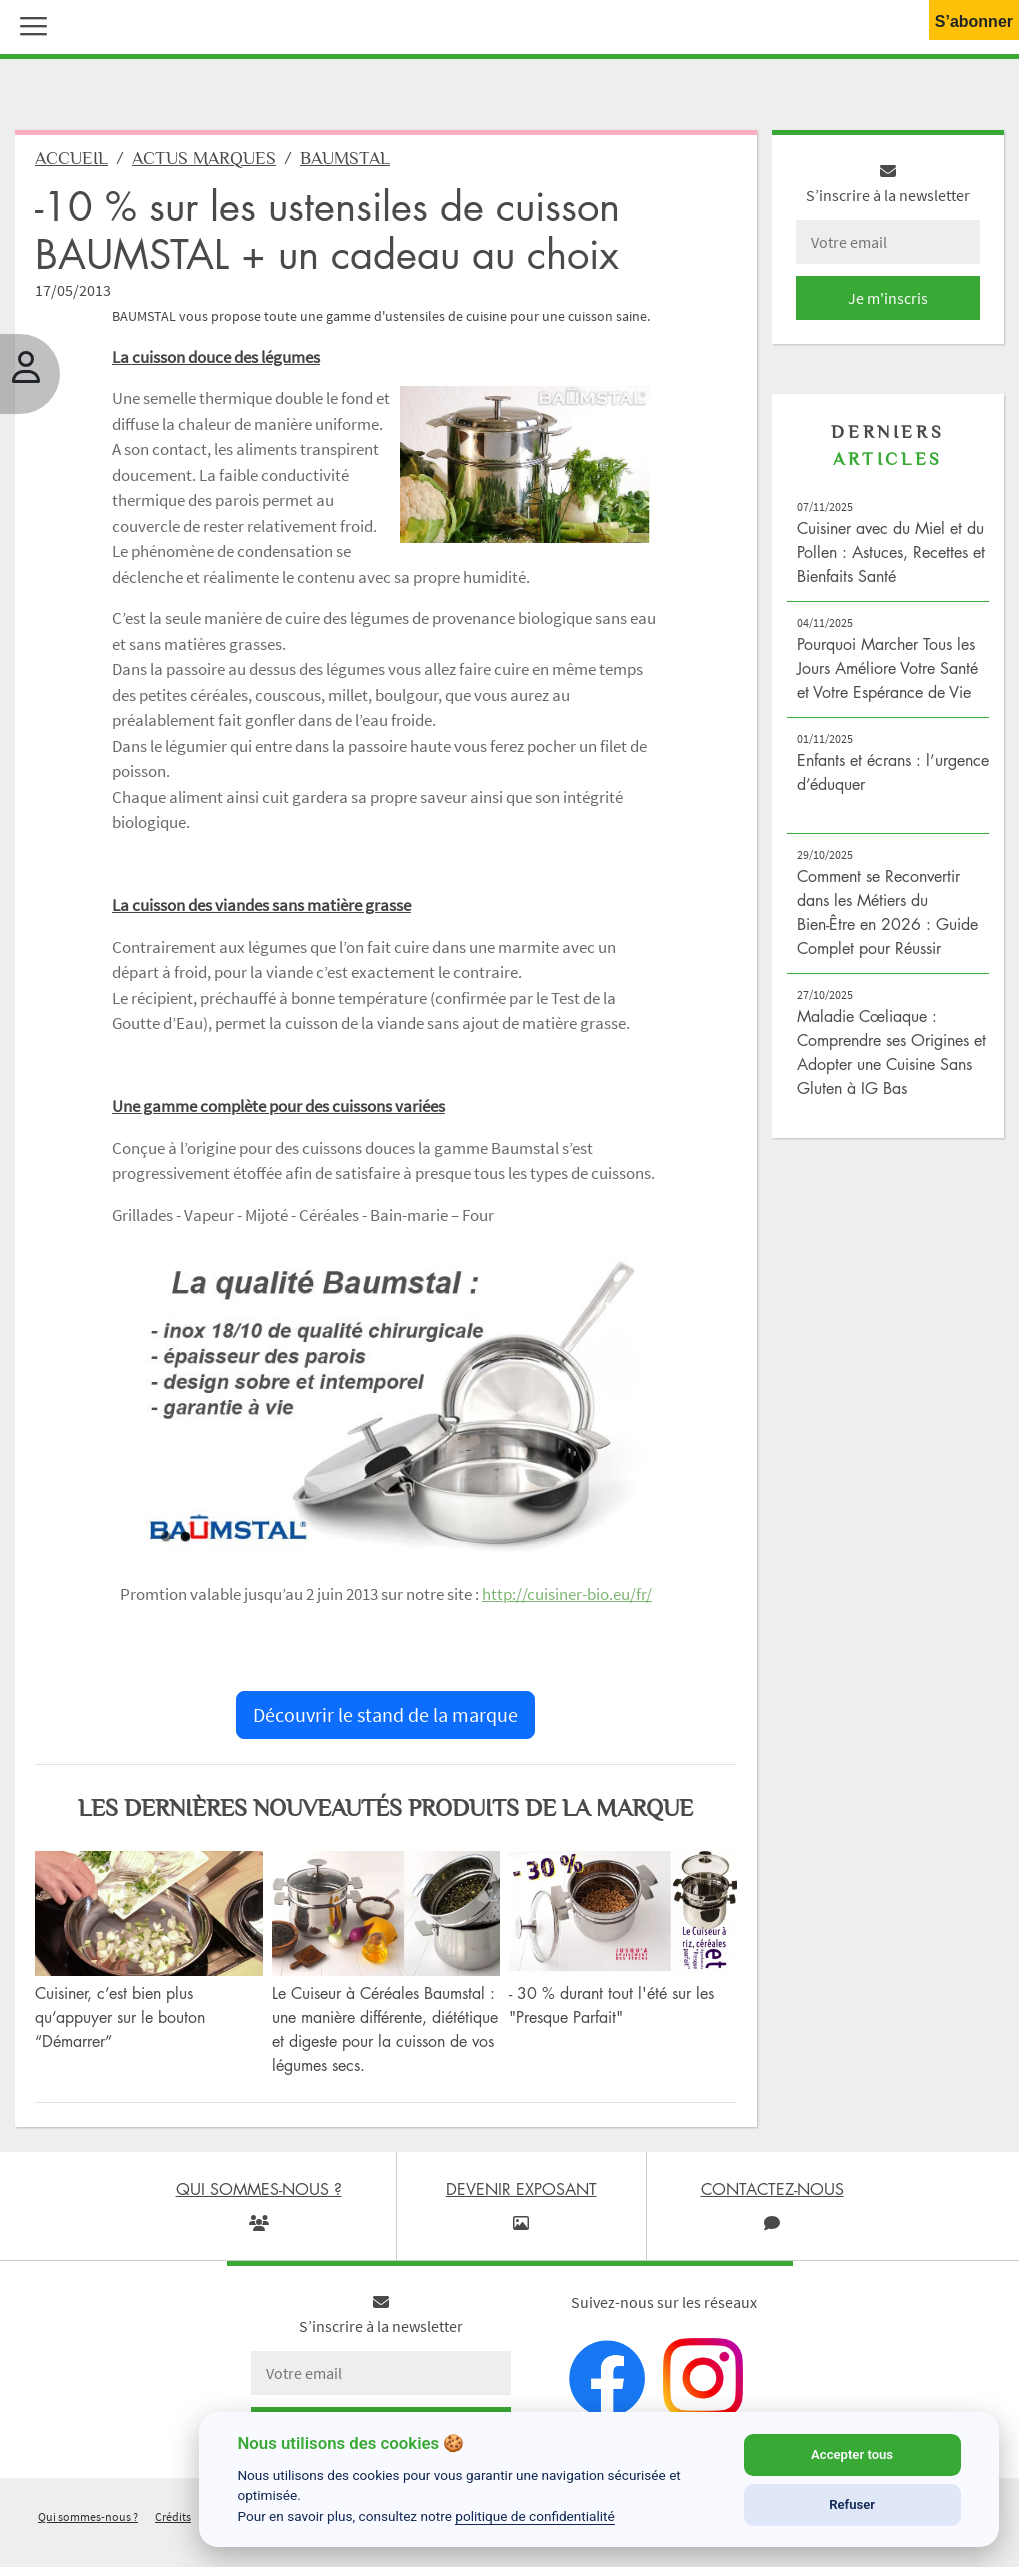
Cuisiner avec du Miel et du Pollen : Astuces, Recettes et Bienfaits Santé (891, 552)
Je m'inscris (888, 298)
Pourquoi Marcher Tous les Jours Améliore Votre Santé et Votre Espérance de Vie (887, 668)
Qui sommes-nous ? (88, 2516)
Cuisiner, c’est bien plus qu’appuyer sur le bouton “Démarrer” (120, 2017)
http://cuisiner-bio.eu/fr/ (567, 1594)
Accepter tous (852, 2454)
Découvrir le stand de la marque (385, 1714)
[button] (29, 24)
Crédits (173, 2516)
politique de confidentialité (535, 2516)
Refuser (852, 2504)
